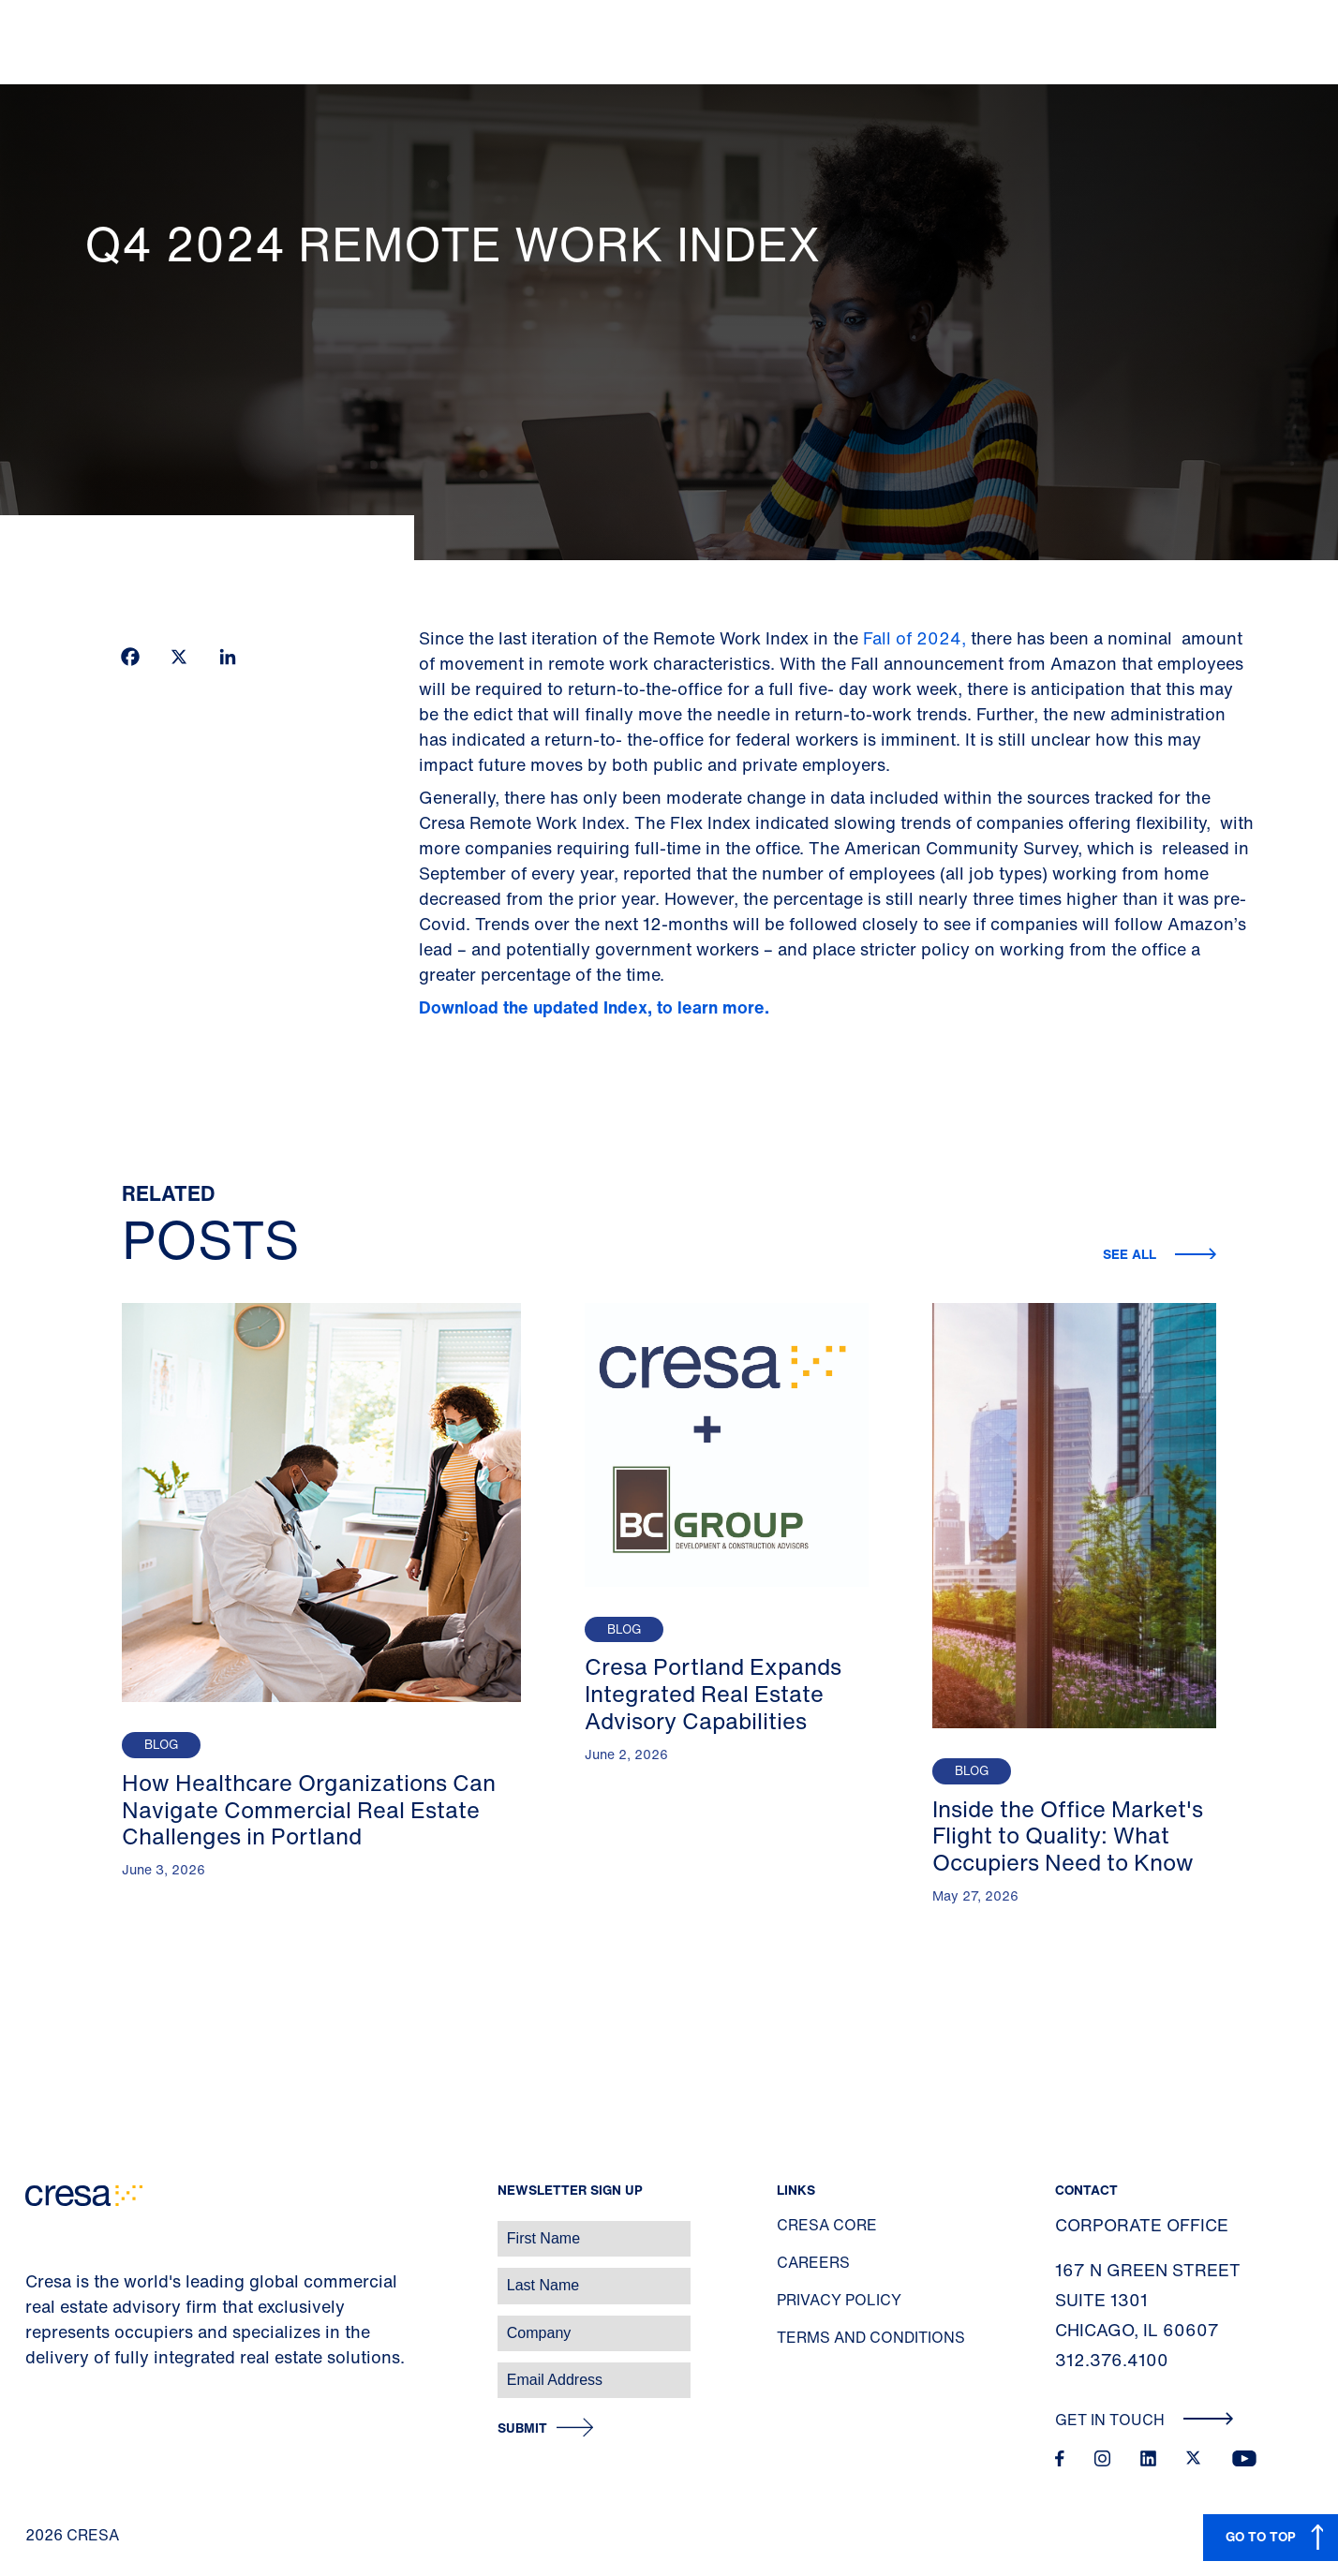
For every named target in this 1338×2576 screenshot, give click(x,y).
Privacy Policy (839, 2299)
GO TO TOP (1261, 2536)
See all (1131, 1254)
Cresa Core (827, 2224)
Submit (522, 2428)
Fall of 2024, (914, 638)
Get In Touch (1144, 2419)
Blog (161, 1745)
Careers (813, 2262)
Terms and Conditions (871, 2337)
